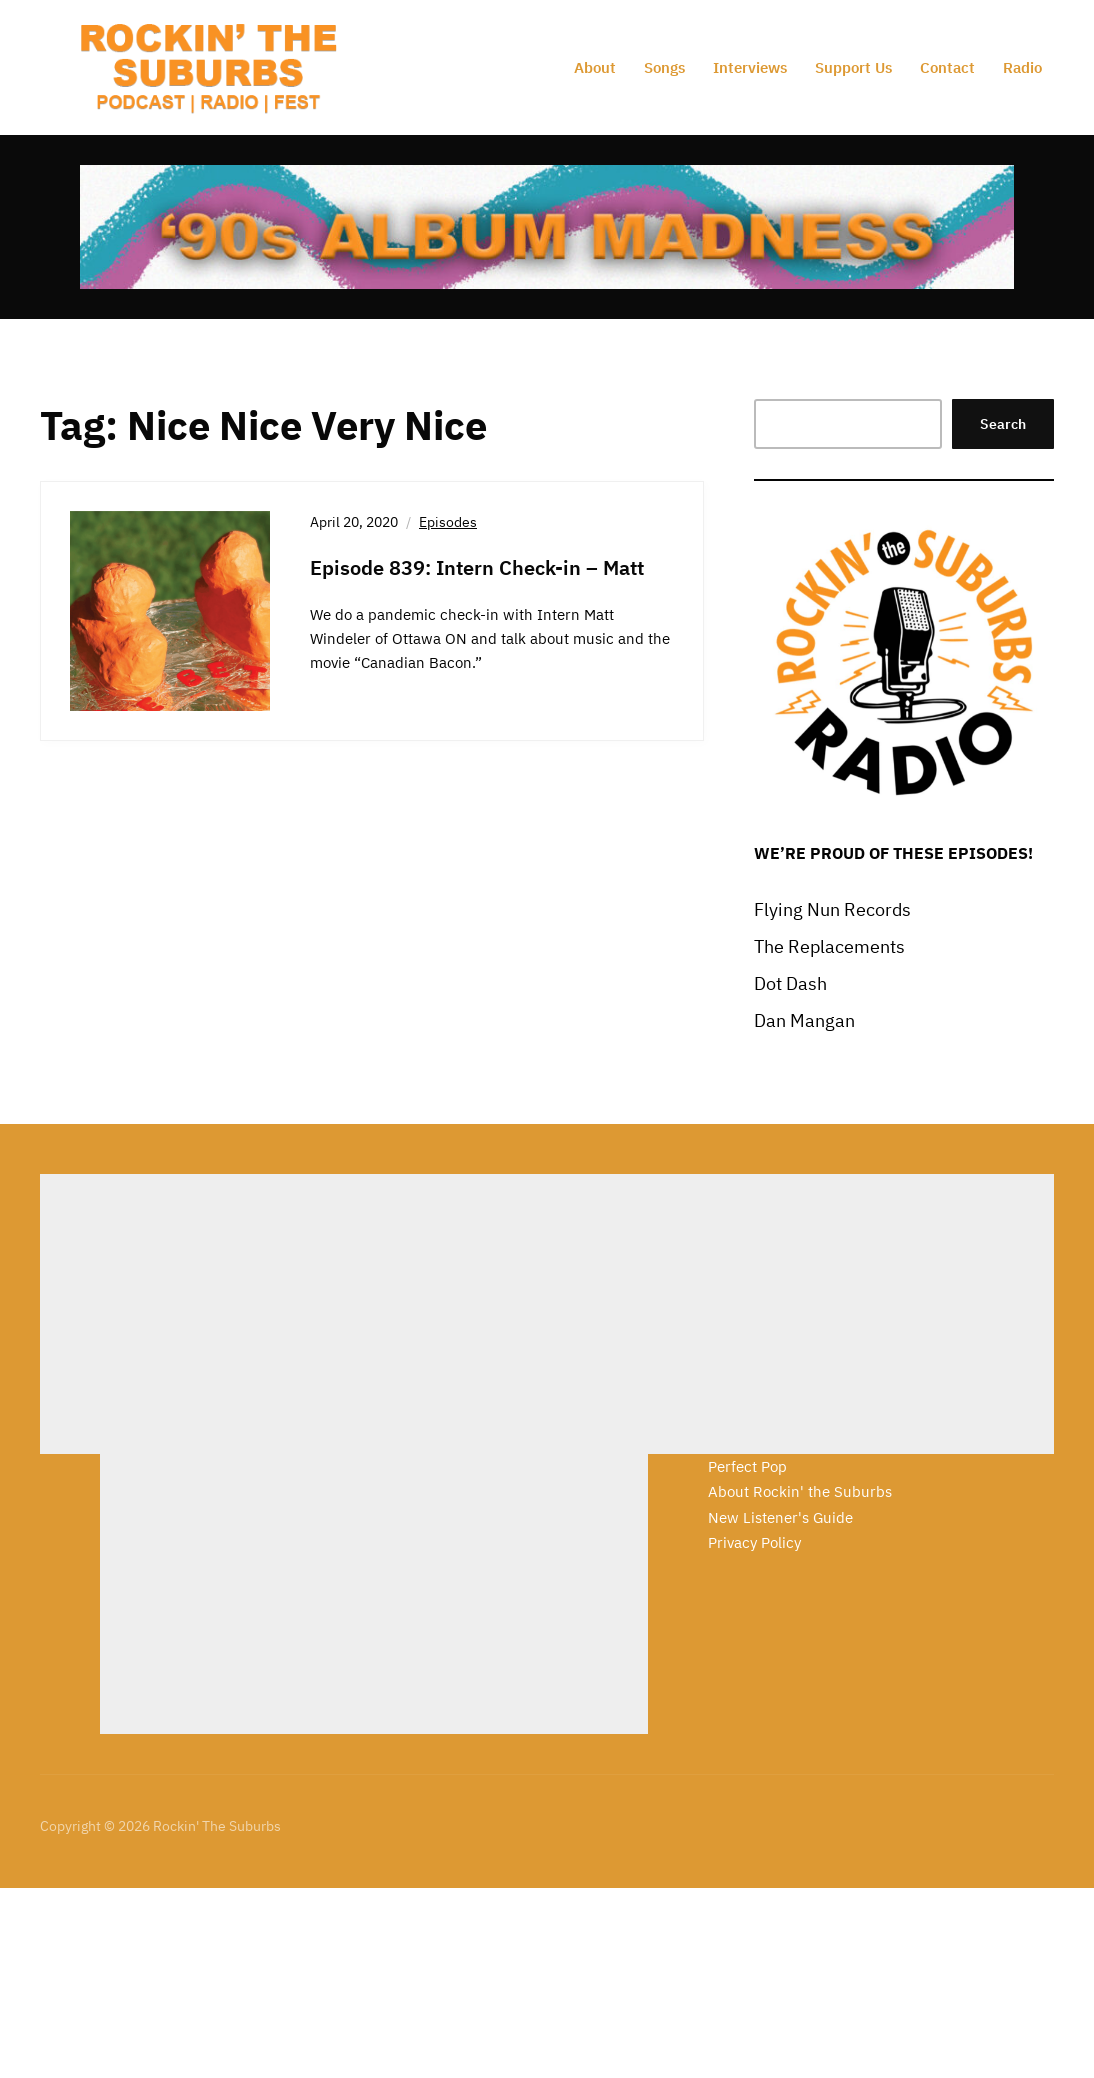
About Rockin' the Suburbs (800, 1491)
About (595, 67)
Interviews (750, 67)
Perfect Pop (747, 1466)
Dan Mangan (804, 1020)
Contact (947, 67)
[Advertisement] (314, 1314)
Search (1003, 424)
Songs (664, 67)
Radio (1022, 67)
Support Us (853, 67)
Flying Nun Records (832, 909)
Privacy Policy (754, 1542)
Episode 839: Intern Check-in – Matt (477, 567)
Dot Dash (790, 983)
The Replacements (829, 946)
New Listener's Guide (780, 1517)
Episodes (448, 522)
